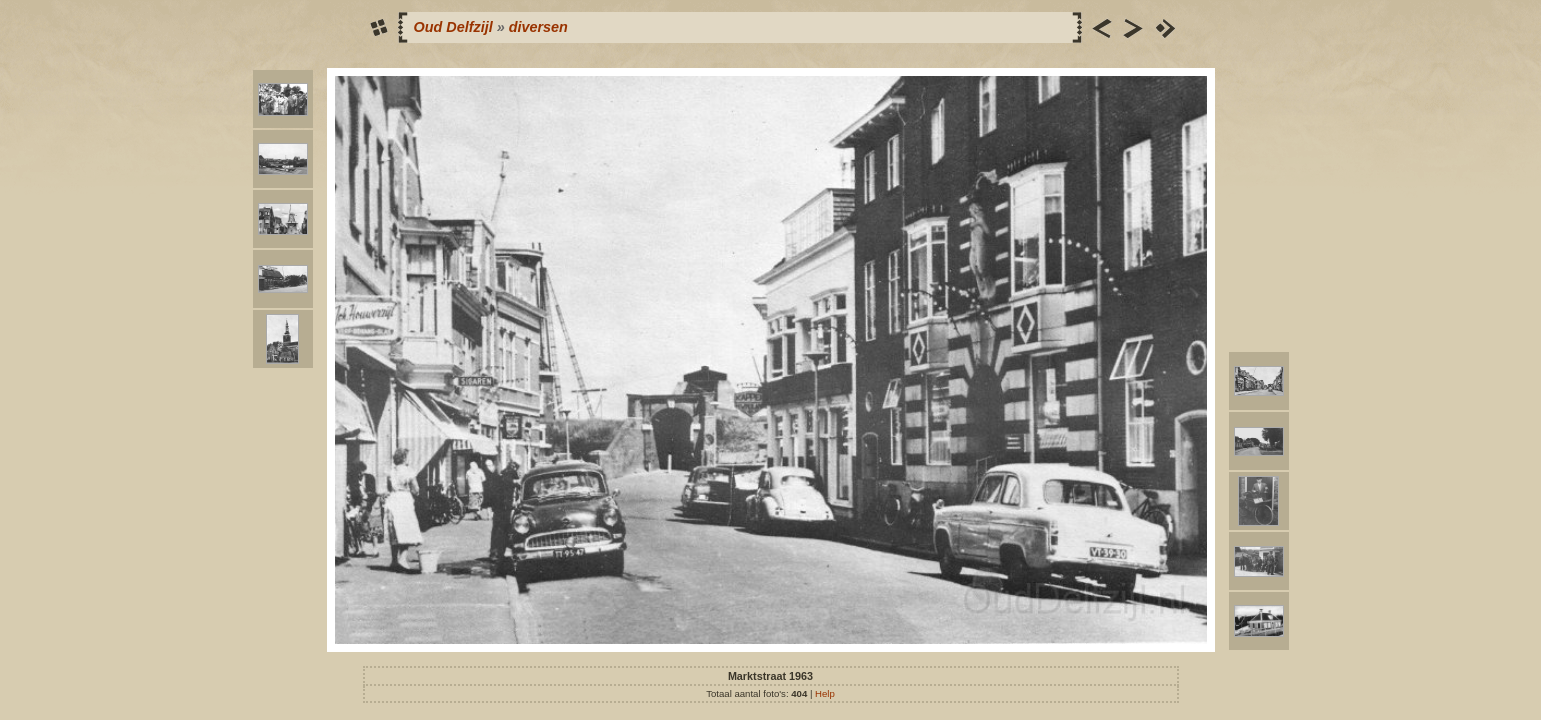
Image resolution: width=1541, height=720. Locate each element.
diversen (538, 27)
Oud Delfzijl (453, 27)
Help (825, 693)
